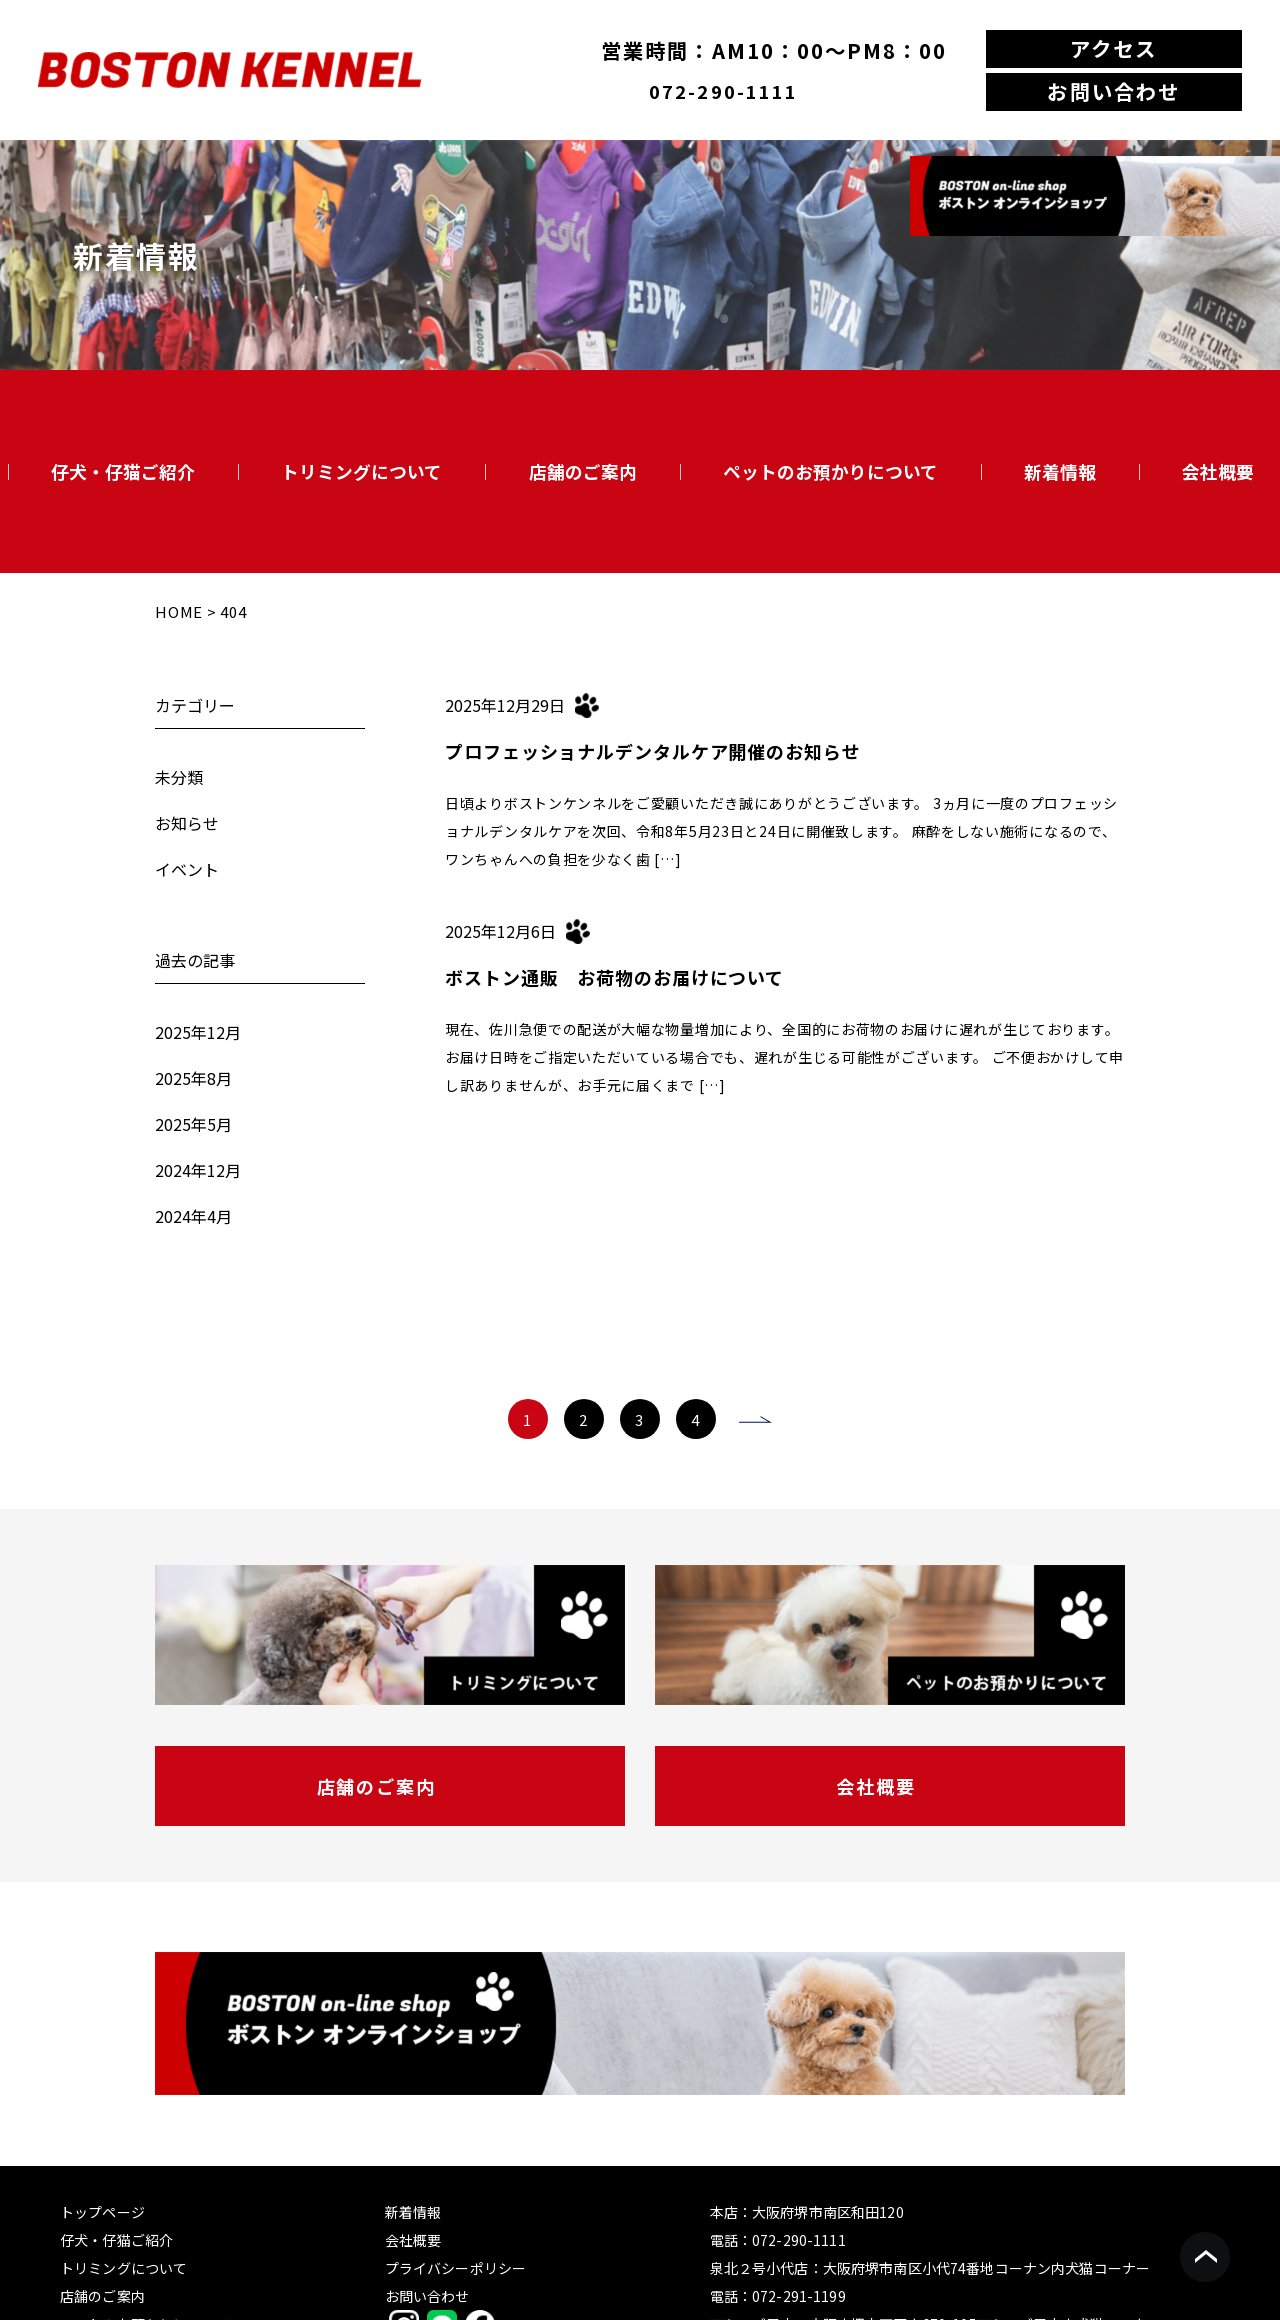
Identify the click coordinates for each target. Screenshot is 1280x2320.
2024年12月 (198, 1170)
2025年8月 (193, 1078)
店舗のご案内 (583, 471)
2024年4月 (193, 1216)
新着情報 (1060, 471)
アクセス (1113, 48)
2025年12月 (198, 1032)
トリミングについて (361, 471)
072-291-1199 (799, 2296)
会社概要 (1218, 471)
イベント (187, 869)
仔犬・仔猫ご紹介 (123, 471)
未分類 (179, 777)
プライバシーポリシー (455, 2268)
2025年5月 (193, 1124)
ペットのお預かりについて (830, 471)
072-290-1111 (723, 91)
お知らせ (187, 823)
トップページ (102, 2212)
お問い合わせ (1113, 91)
